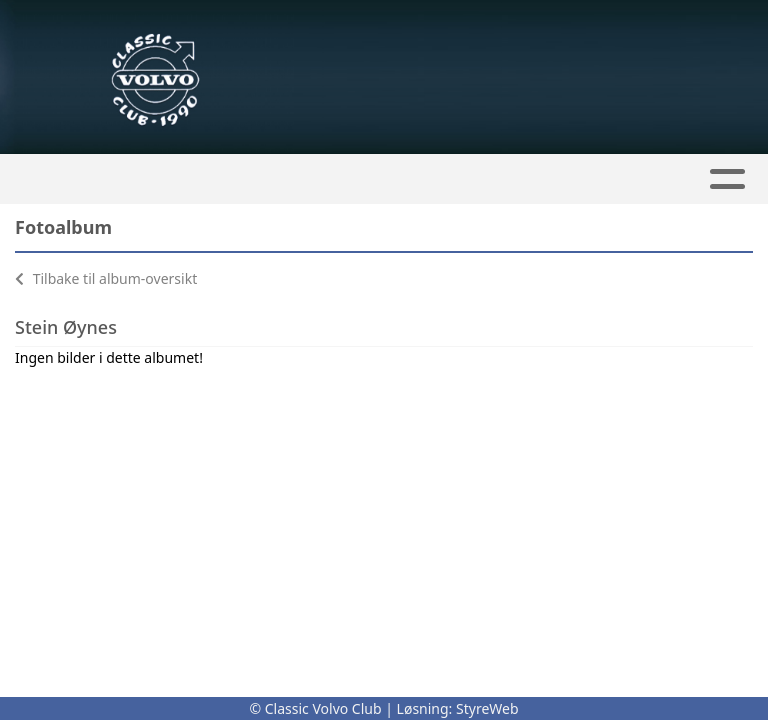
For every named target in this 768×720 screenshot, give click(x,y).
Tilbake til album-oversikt (106, 278)
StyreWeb (487, 708)
